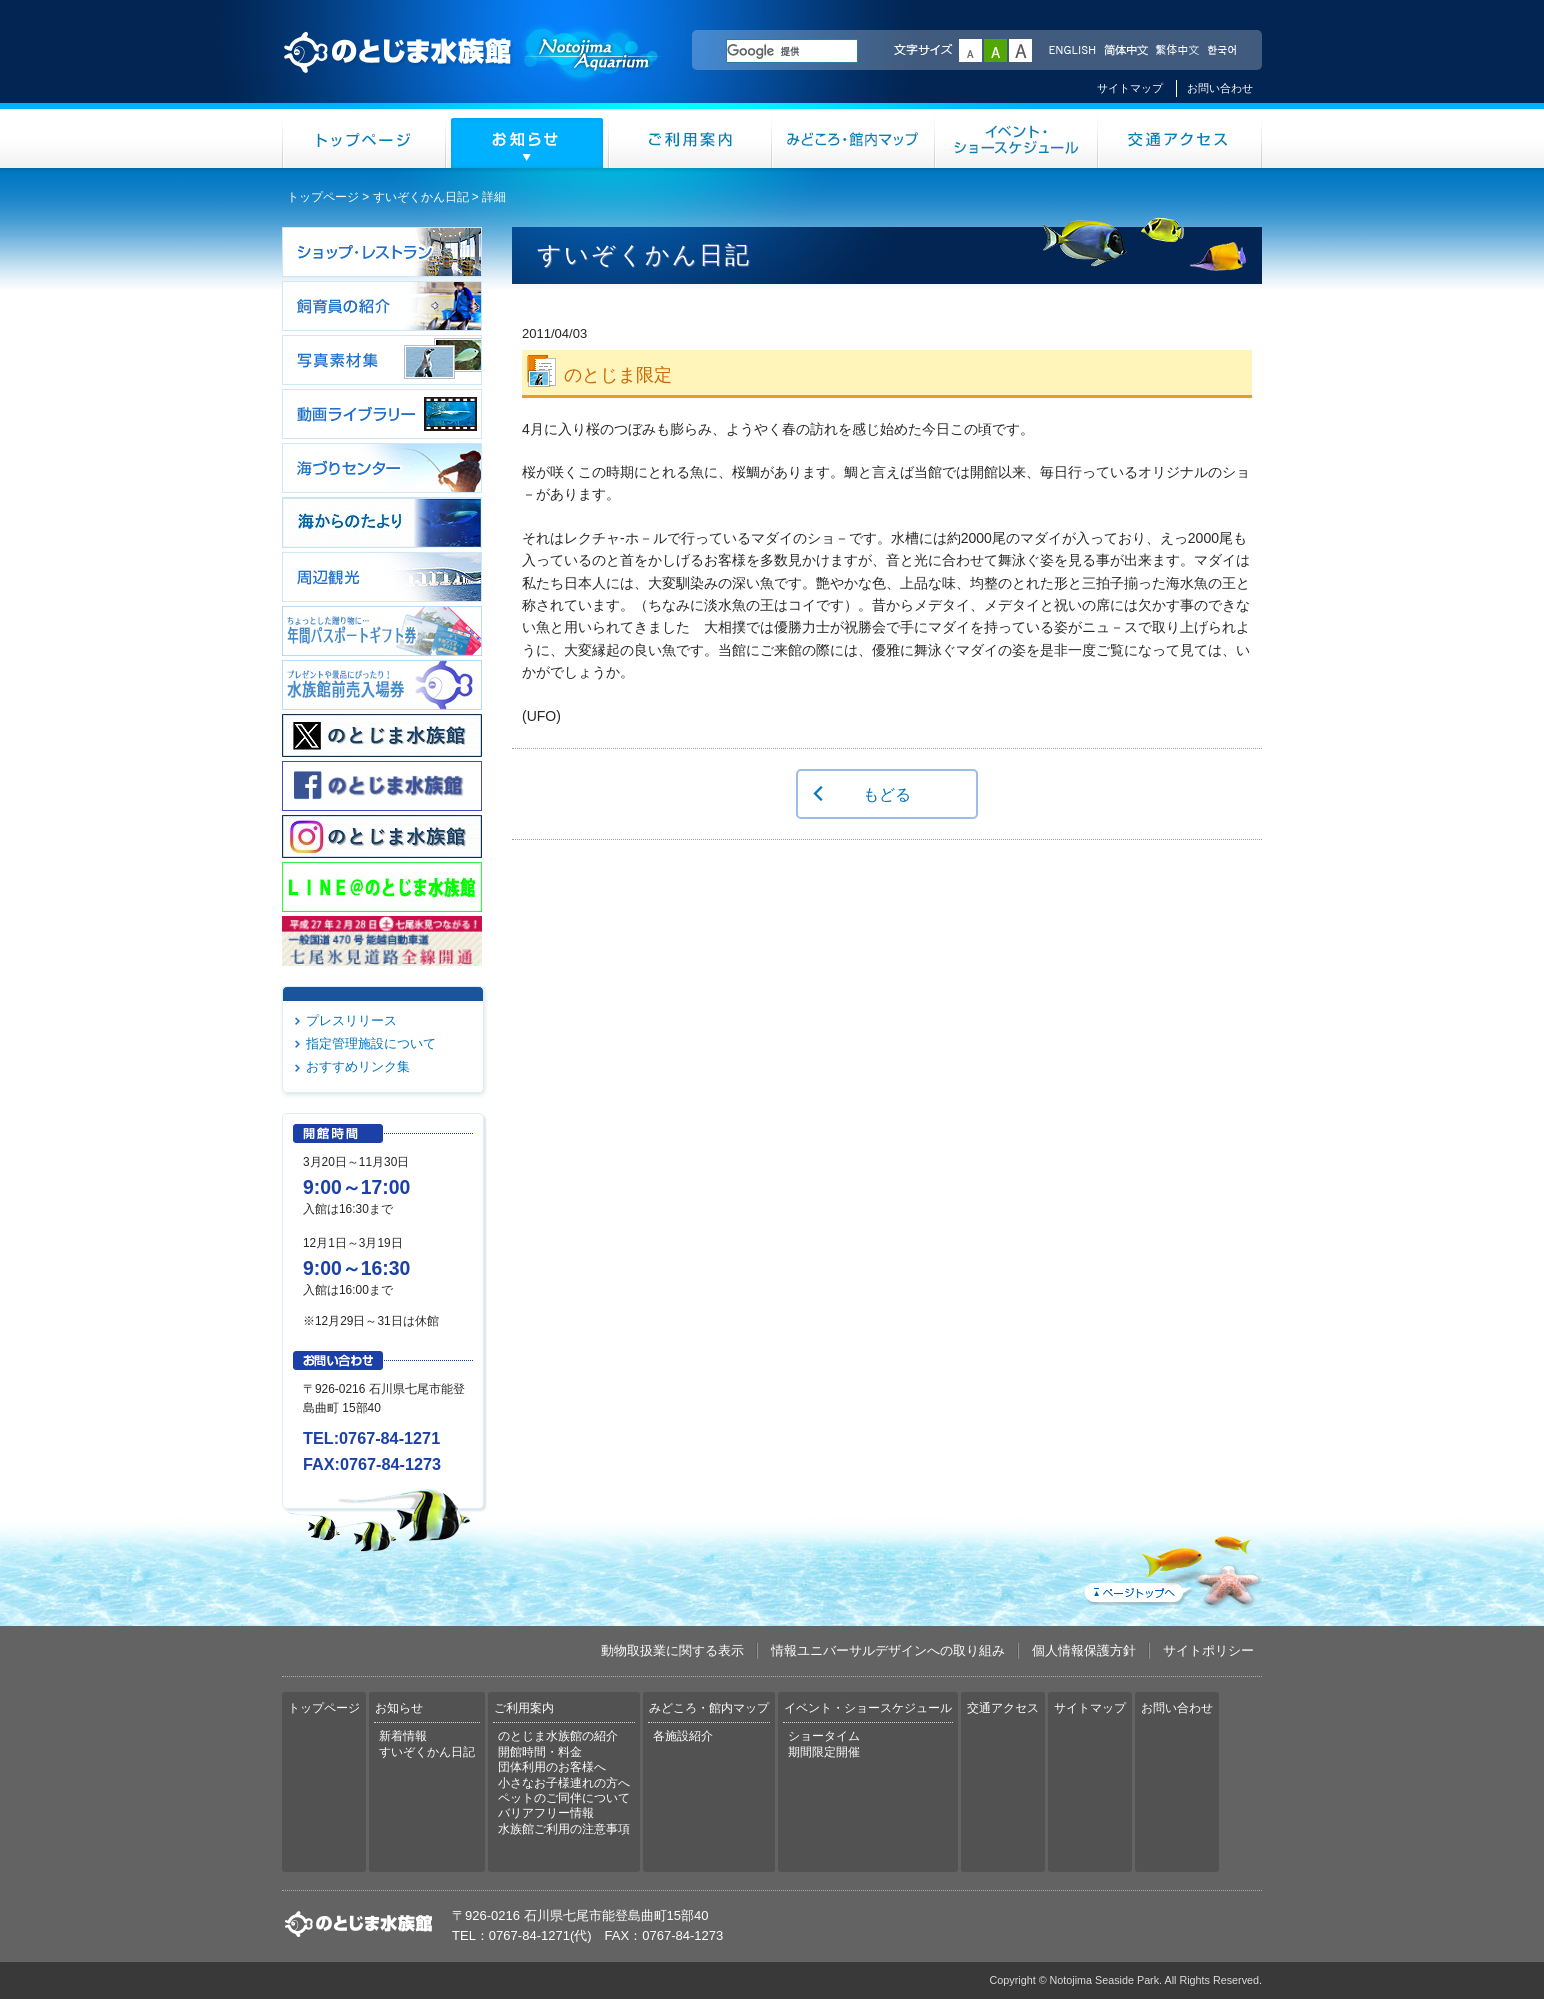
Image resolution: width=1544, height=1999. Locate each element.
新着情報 (403, 1736)
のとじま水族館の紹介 (558, 1736)
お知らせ (527, 138)
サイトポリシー (1208, 1650)
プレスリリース (351, 1020)
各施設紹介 (683, 1736)
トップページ (364, 138)
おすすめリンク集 (358, 1066)
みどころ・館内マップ (853, 138)
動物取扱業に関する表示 (672, 1650)
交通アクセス (1180, 138)
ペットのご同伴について (564, 1798)
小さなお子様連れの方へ (564, 1783)
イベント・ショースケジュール (1016, 138)
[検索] (792, 51)
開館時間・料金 (540, 1752)
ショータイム (824, 1736)
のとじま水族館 (472, 71)
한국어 (1224, 51)
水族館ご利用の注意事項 (564, 1829)
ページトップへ (1171, 1567)
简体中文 (1125, 51)
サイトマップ (1130, 88)
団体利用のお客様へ (552, 1767)
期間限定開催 (824, 1752)
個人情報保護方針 (1084, 1650)
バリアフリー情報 (546, 1813)
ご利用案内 (690, 138)
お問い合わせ (1220, 88)
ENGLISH (1072, 51)
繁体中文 (1177, 51)
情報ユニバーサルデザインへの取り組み (888, 1650)
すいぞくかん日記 (421, 197)
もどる (887, 794)
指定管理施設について (371, 1043)
